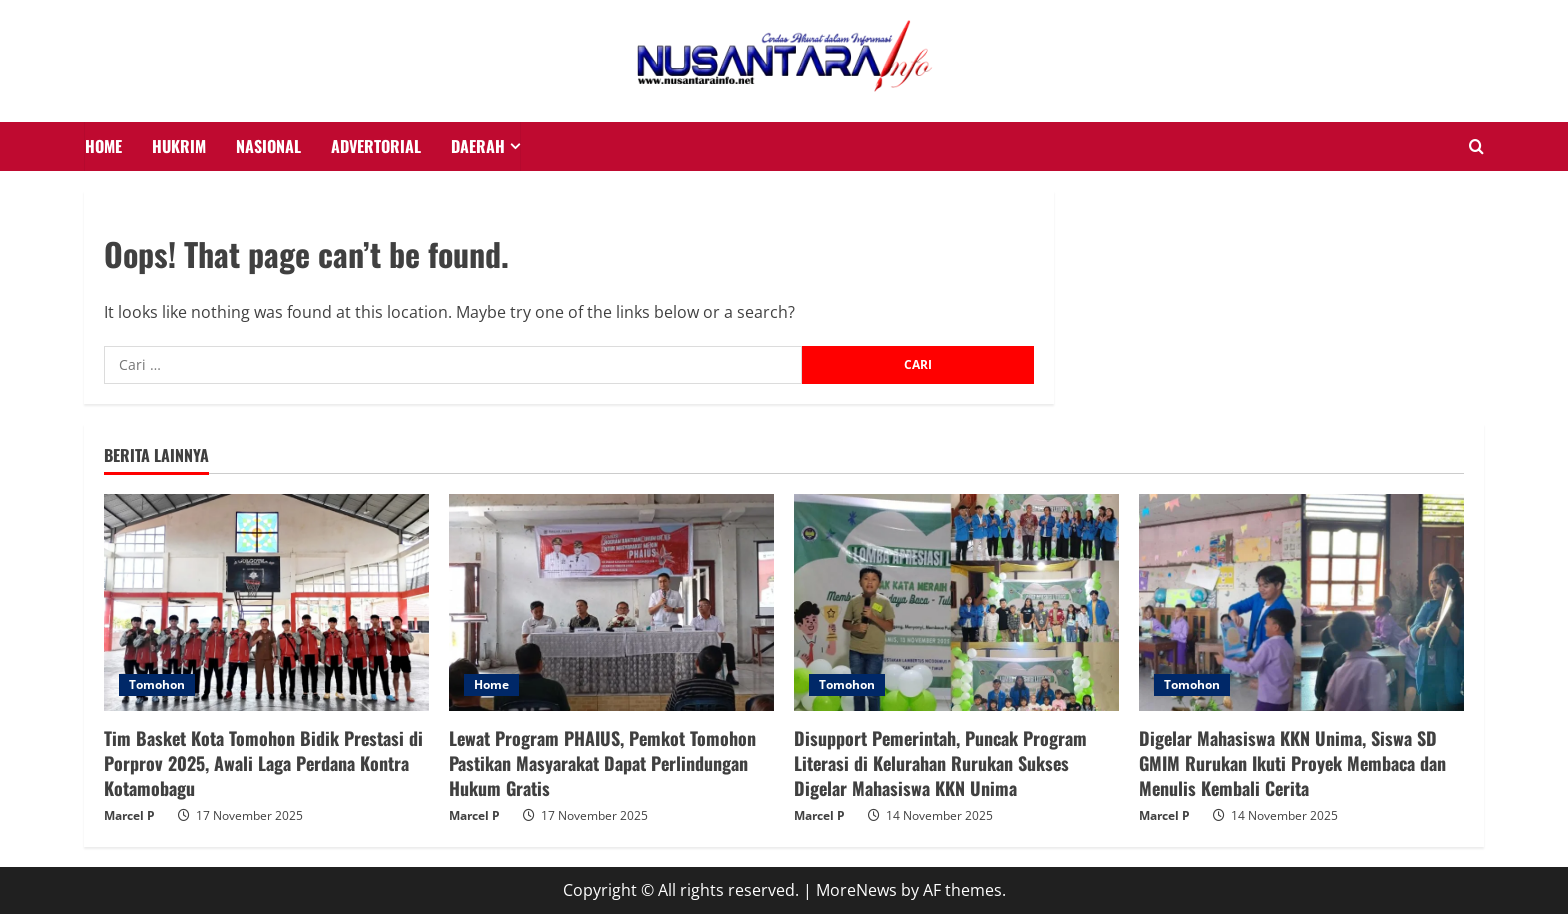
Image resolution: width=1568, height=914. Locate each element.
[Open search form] (1476, 147)
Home (491, 684)
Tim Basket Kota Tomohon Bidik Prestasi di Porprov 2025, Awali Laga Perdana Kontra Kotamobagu (263, 763)
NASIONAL (268, 146)
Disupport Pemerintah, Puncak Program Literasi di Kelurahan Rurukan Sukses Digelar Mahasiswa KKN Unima (940, 763)
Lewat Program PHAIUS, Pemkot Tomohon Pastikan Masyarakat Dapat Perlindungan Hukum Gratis (602, 763)
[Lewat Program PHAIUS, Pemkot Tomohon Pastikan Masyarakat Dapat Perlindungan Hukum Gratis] (611, 602)
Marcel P (129, 815)
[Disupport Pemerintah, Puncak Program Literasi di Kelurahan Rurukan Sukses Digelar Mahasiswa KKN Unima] (956, 602)
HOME (103, 146)
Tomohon (157, 684)
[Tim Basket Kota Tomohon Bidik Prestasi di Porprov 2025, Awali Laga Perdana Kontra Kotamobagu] (266, 602)
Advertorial (376, 146)
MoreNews (856, 890)
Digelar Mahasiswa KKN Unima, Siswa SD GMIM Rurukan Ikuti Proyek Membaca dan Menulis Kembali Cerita (1292, 763)
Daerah (478, 146)
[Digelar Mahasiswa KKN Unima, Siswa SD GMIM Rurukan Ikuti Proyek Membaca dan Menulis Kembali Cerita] (1301, 602)
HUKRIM (179, 146)
